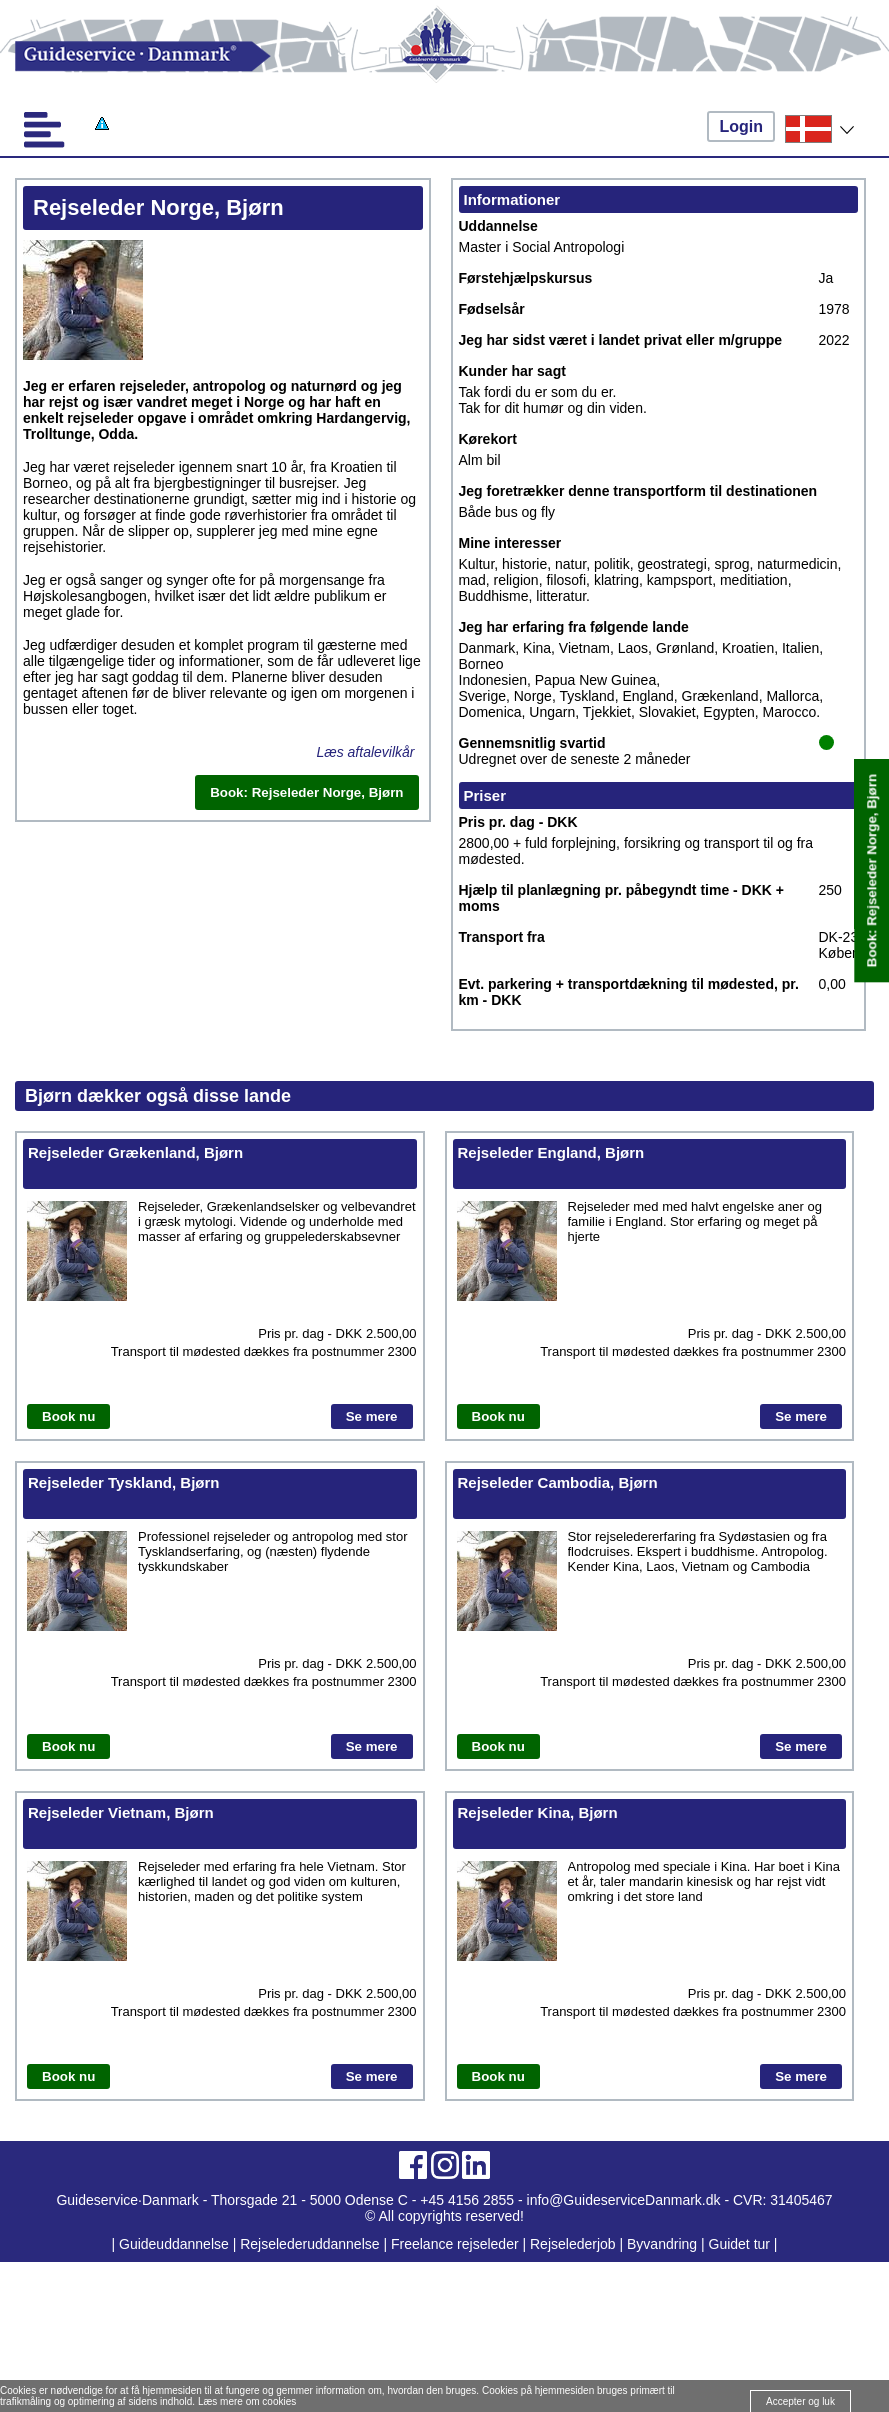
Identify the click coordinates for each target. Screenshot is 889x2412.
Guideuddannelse (176, 2244)
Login (741, 126)
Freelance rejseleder (455, 2244)
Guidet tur (739, 2244)
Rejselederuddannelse (311, 2244)
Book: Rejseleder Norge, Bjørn (871, 870)
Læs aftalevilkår (365, 752)
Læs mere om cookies (247, 2401)
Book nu (68, 1416)
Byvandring (662, 2244)
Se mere (372, 1416)
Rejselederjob (573, 2244)
